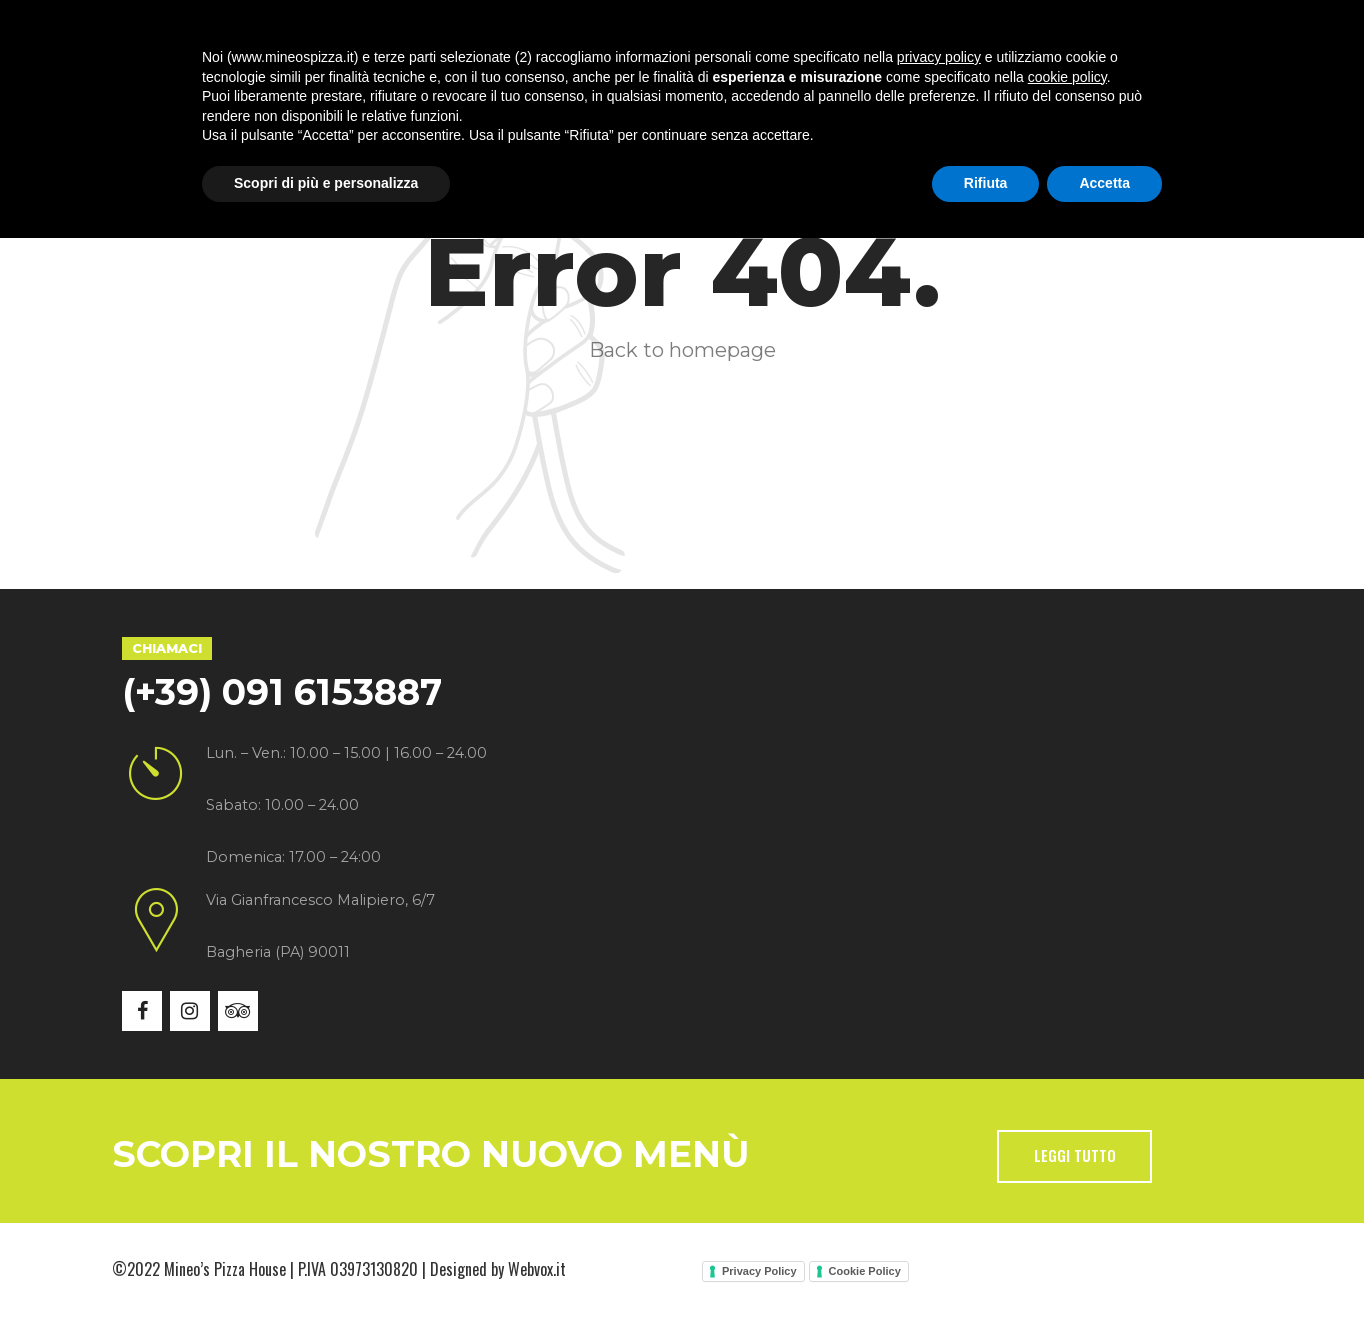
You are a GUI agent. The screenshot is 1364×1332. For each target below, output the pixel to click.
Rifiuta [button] (986, 1277)
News (784, 89)
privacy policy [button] (939, 1151)
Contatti (897, 89)
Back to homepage (682, 350)
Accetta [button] (1104, 1277)
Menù (564, 89)
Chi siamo (306, 89)
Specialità (444, 89)
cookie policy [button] (1067, 1171)
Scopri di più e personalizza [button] (326, 1277)
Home (187, 89)
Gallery (675, 89)
